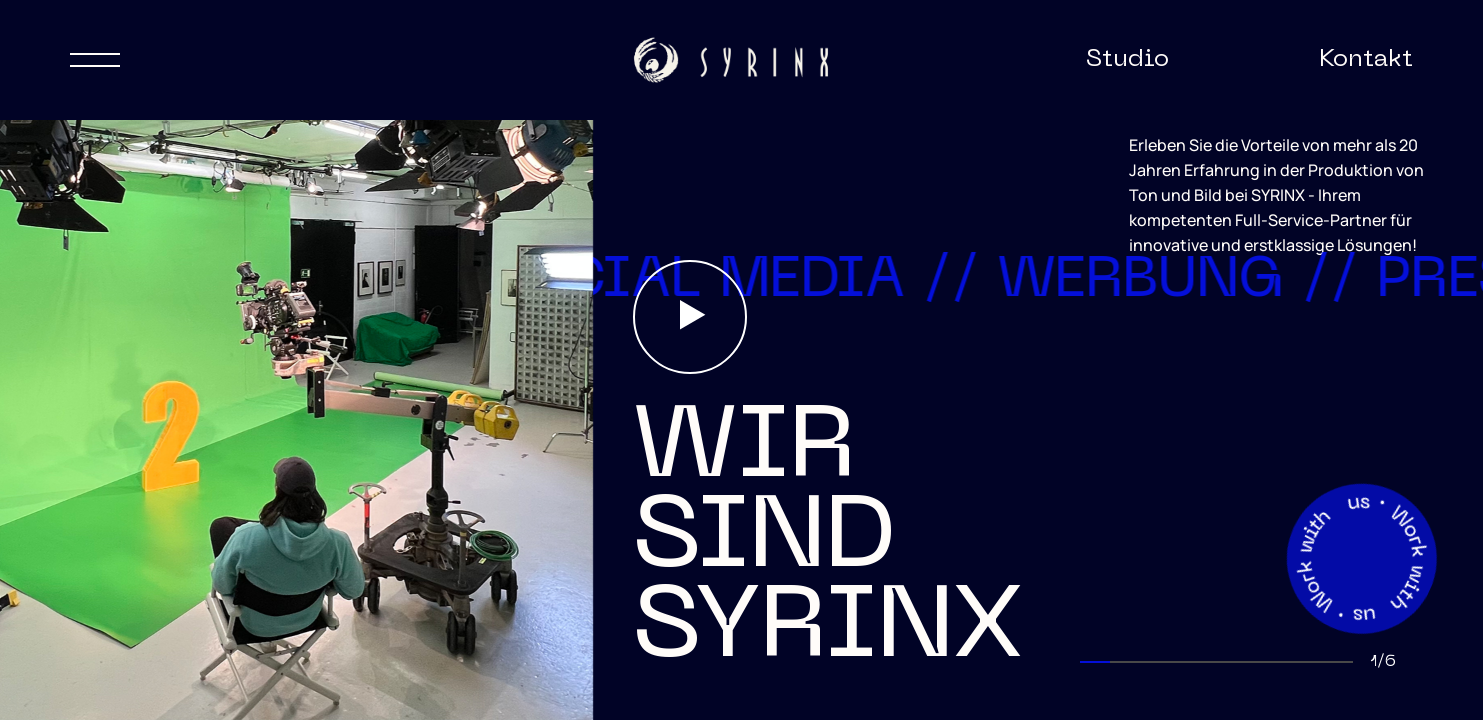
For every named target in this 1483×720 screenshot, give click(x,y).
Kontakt (1366, 60)
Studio (1127, 60)
